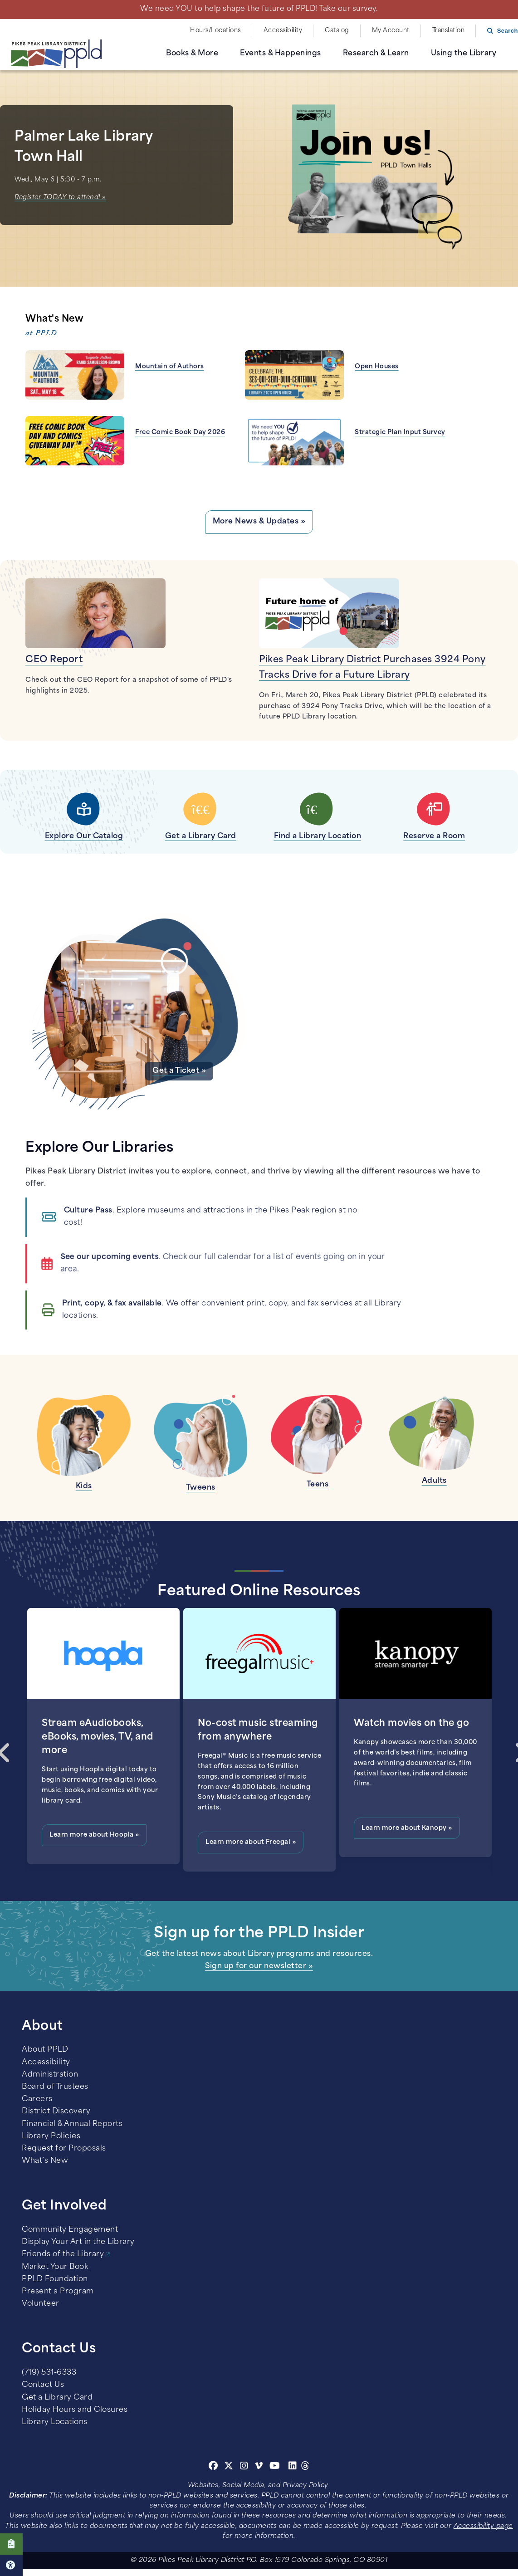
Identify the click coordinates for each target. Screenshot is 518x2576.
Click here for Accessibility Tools (11, 2565)
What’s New (45, 2161)
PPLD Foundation (55, 2279)
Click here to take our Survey (11, 2544)
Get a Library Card (57, 2397)
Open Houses (377, 367)
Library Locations (55, 2422)
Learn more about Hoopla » (94, 1835)
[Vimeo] (258, 2467)
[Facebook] (213, 2467)
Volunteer (40, 2303)
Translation (448, 31)
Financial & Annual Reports (72, 2124)
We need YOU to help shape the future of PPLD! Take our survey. (259, 9)
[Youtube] (274, 2467)
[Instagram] (245, 2467)
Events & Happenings (280, 53)
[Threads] (305, 2467)
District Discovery (56, 2111)
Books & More (192, 53)
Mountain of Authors (169, 367)
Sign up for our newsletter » (259, 1966)
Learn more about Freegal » (250, 1842)
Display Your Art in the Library (78, 2242)
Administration (50, 2074)
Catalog (337, 31)
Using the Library (464, 53)
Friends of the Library (63, 2254)
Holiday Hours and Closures (74, 2410)
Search (507, 30)
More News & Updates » (259, 521)
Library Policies (51, 2136)
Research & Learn (376, 53)
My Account (391, 31)
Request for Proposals (64, 2148)
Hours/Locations (215, 31)
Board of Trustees (55, 2087)
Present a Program (58, 2291)
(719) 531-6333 (49, 2372)
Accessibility (283, 31)
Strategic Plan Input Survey (400, 432)
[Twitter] (229, 2467)
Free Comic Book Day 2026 (180, 432)
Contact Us (43, 2385)
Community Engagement (70, 2230)
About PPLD (45, 2049)
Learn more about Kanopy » (407, 1828)
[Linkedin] (292, 2467)
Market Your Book (55, 2267)
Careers (37, 2099)
